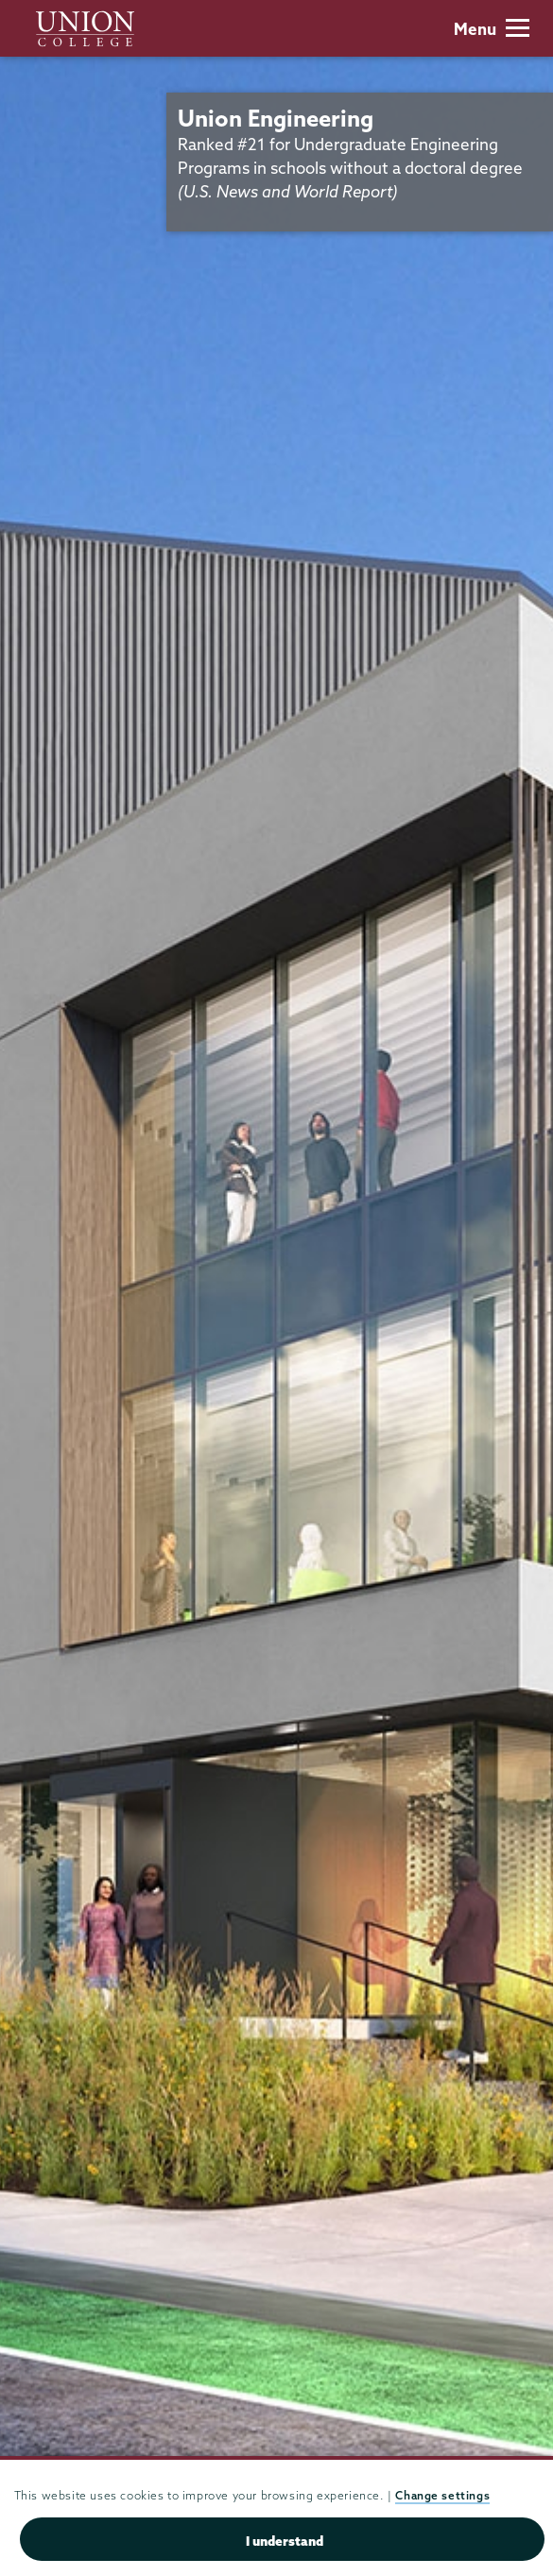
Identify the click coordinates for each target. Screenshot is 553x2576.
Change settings (442, 2495)
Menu (491, 29)
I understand (284, 2541)
